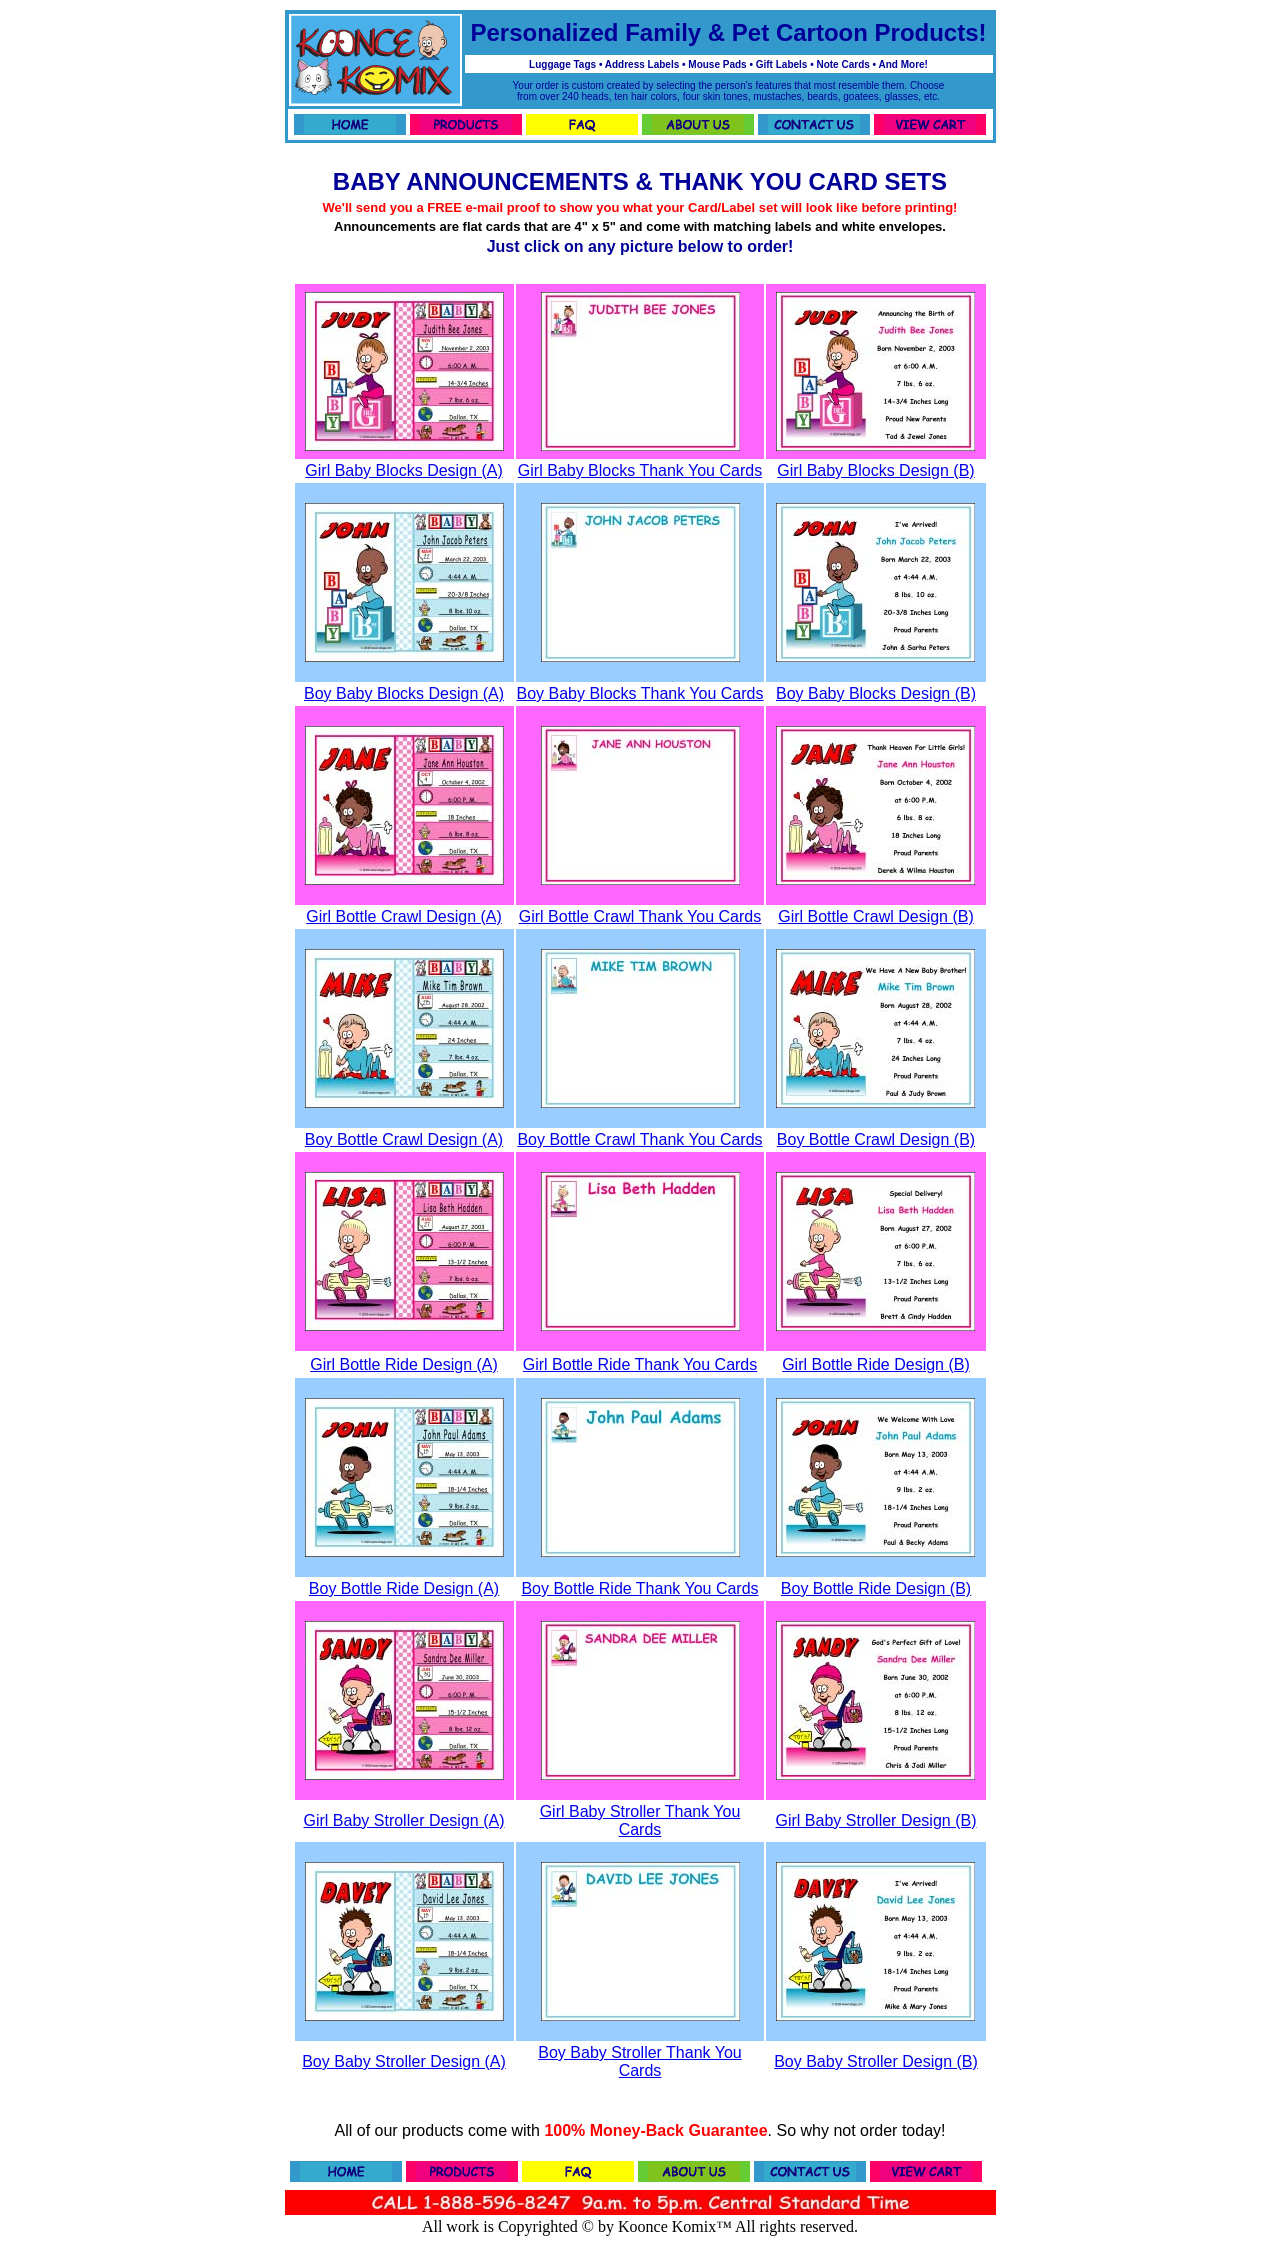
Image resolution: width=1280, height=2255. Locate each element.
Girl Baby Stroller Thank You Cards (640, 1820)
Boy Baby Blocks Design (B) (876, 693)
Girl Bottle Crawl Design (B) (876, 916)
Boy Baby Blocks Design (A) (404, 693)
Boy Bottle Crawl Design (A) (404, 1139)
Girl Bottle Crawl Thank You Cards (640, 916)
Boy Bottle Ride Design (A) (404, 1588)
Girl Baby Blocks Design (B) (875, 470)
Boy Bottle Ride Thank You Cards (639, 1588)
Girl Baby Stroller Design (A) (404, 1820)
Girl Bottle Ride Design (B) (876, 1364)
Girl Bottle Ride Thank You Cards (640, 1364)
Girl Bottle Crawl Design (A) (404, 916)
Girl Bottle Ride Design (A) (404, 1364)
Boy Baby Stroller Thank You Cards (639, 2061)
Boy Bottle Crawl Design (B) (876, 1139)
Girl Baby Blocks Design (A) (403, 470)
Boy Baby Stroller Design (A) (404, 2061)
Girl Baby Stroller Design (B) (876, 1820)
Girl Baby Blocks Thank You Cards (640, 470)
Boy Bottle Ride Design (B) (876, 1588)
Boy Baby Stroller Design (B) (876, 2061)
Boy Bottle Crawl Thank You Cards (639, 1139)
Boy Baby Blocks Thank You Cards (640, 693)
